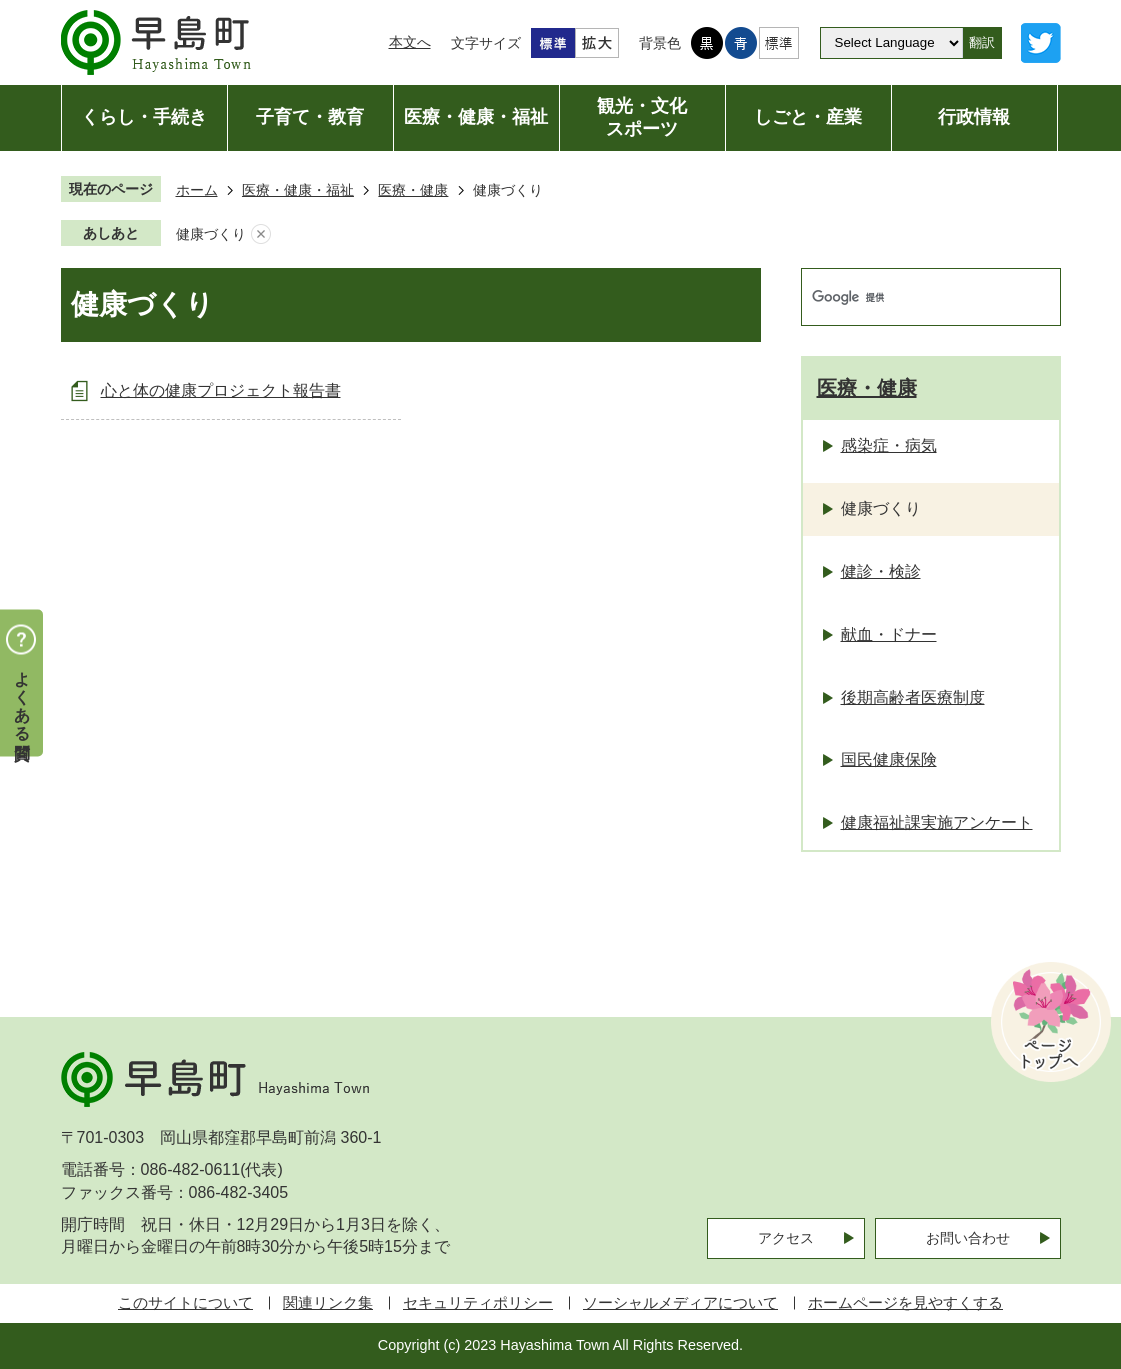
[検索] (910, 297)
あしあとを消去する (261, 234)
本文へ (410, 42)
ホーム (197, 190)
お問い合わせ (968, 1238)
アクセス (786, 1238)
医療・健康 (413, 190)
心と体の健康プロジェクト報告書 (221, 390)
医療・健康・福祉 (298, 190)
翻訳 (982, 42)
